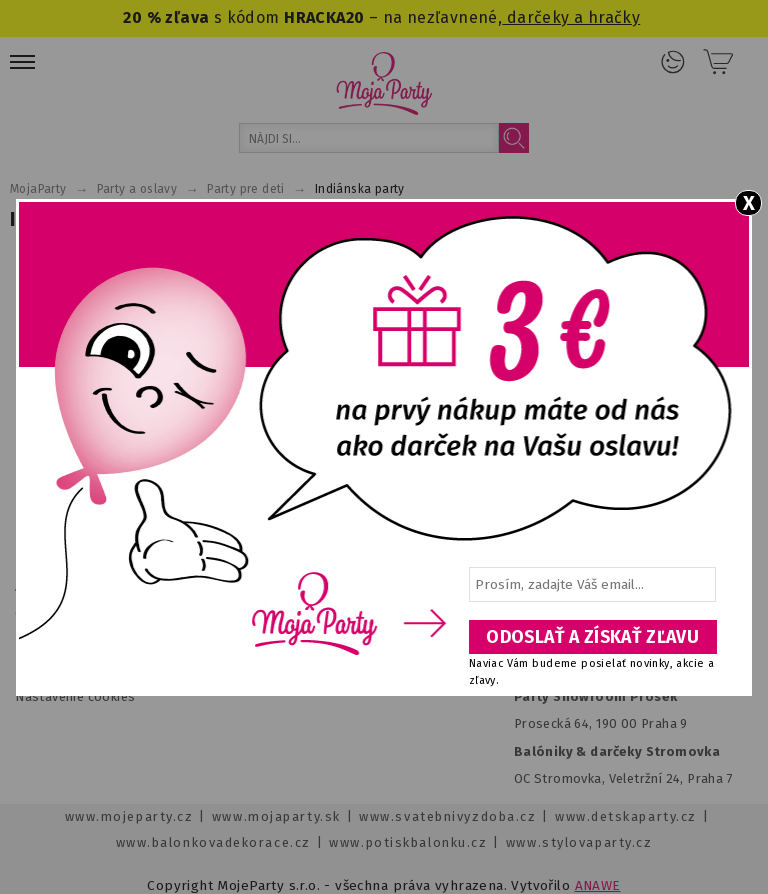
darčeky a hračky (571, 17)
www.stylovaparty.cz (579, 842)
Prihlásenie (673, 62)
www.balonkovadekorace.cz (213, 842)
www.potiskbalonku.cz (408, 842)
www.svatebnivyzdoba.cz (447, 816)
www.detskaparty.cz (626, 816)
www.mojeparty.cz (129, 816)
